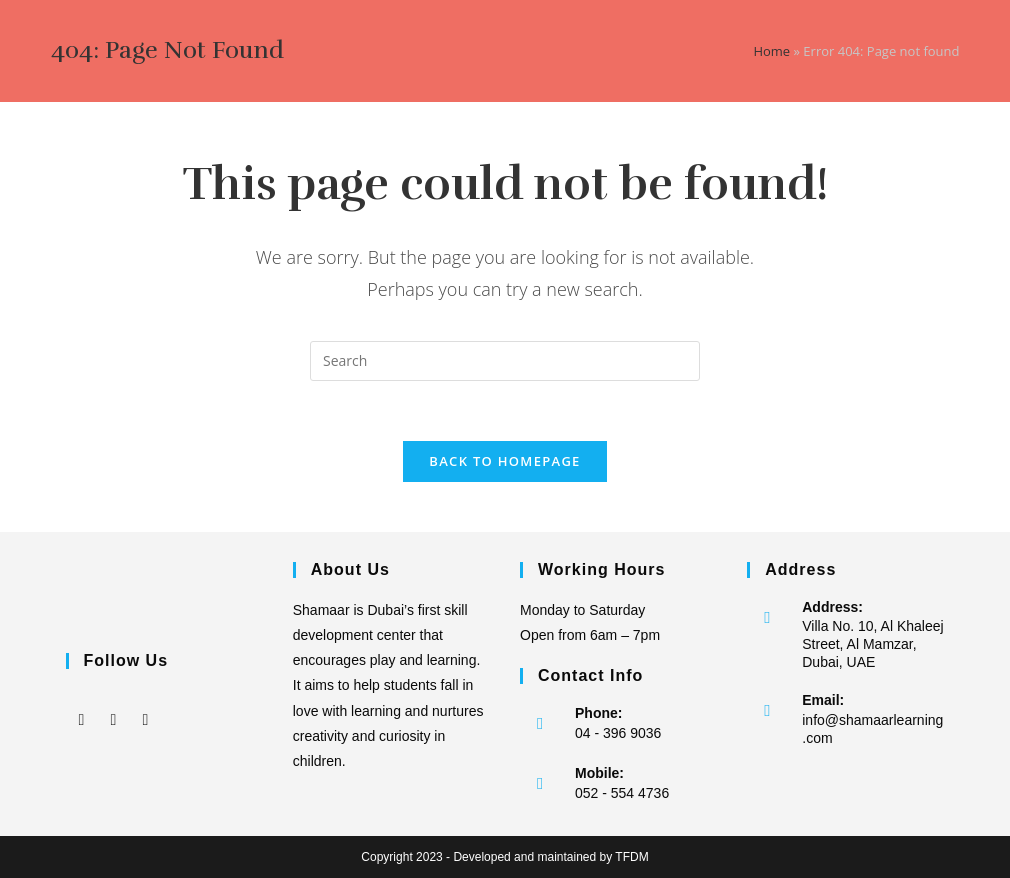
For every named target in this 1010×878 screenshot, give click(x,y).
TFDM (631, 857)
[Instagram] (114, 705)
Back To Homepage (504, 461)
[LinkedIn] (146, 705)
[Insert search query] (505, 361)
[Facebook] (82, 705)
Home (771, 51)
